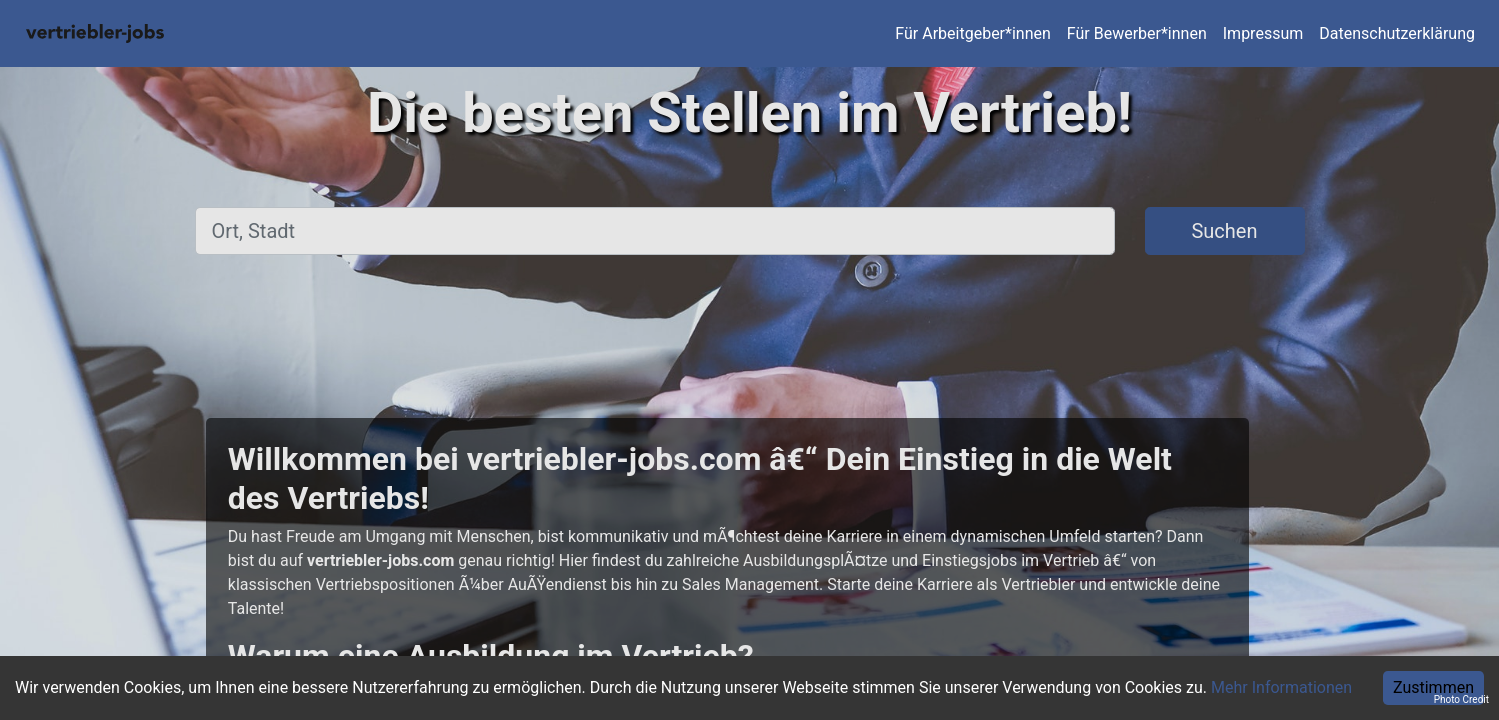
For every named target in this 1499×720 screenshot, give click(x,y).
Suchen (1224, 231)
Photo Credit (1461, 699)
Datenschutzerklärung (1397, 33)
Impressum (1263, 33)
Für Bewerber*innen (1137, 33)
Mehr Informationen (1281, 687)
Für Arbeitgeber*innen (972, 33)
